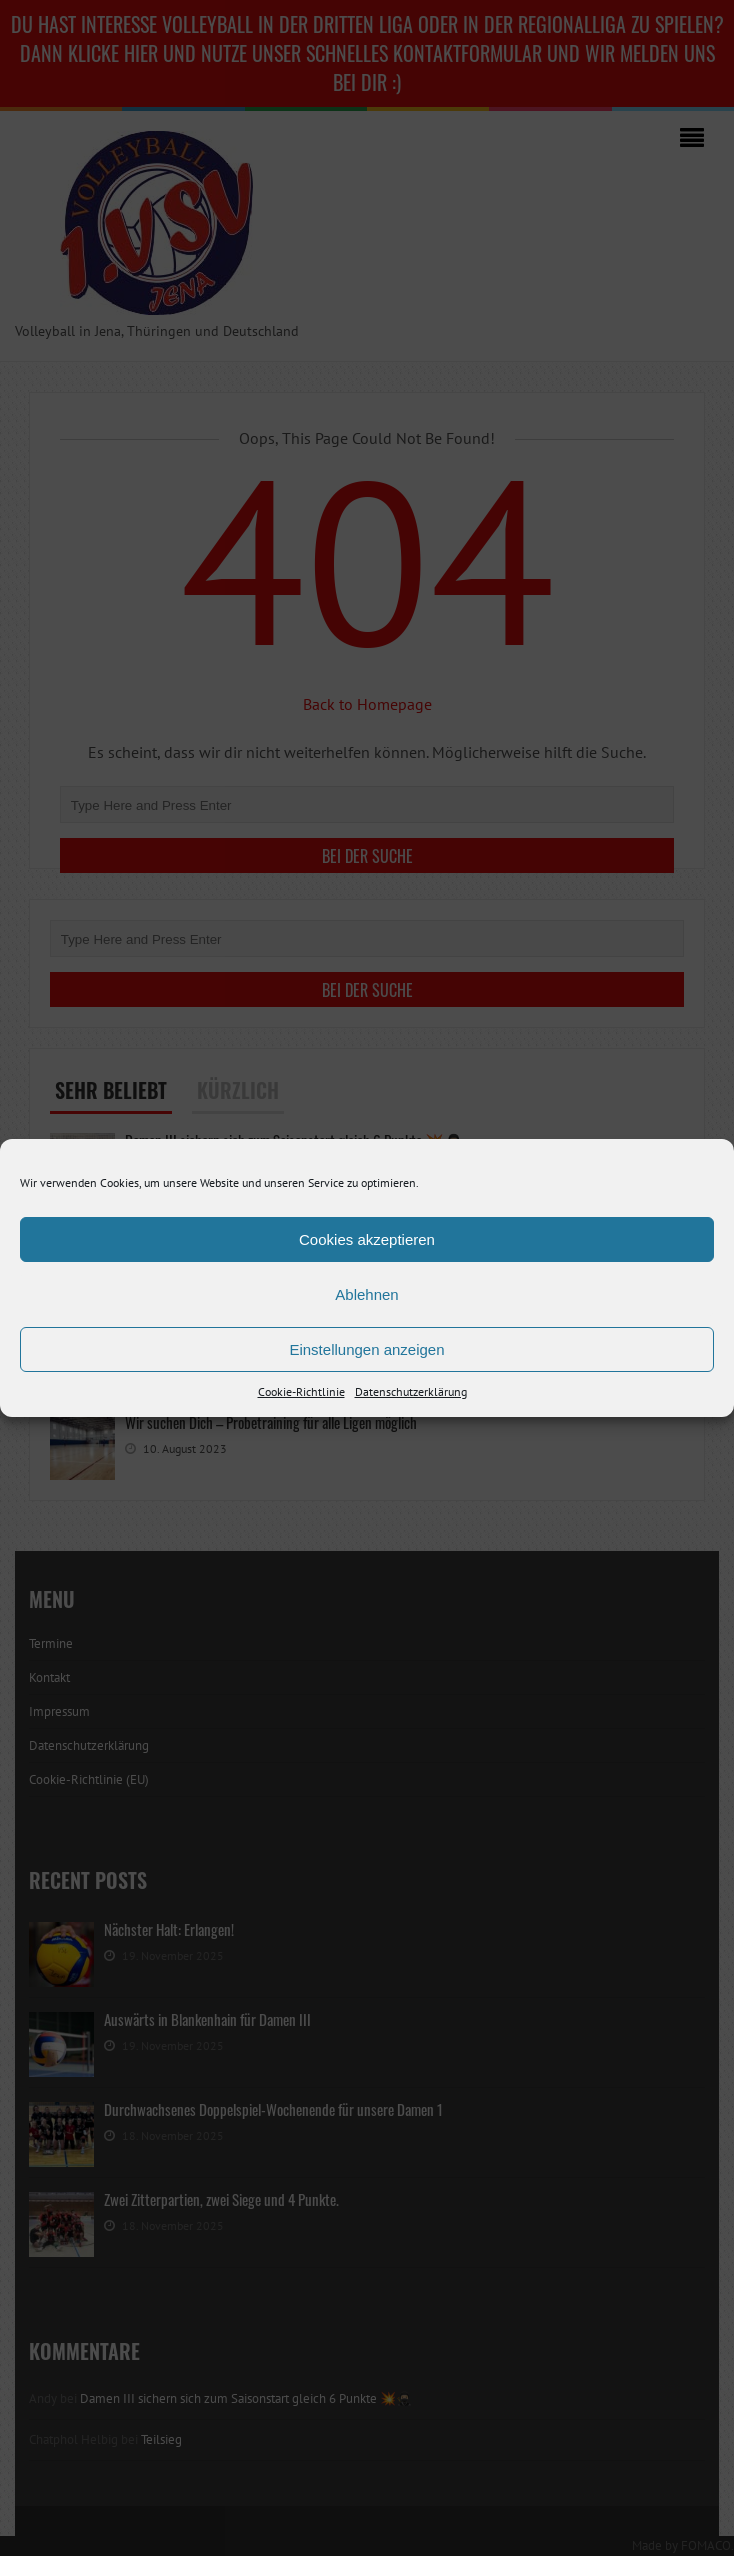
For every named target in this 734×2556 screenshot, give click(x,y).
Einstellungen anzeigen (366, 1349)
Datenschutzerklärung (411, 1391)
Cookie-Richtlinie (301, 1391)
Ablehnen (366, 1294)
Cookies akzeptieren (367, 1239)
